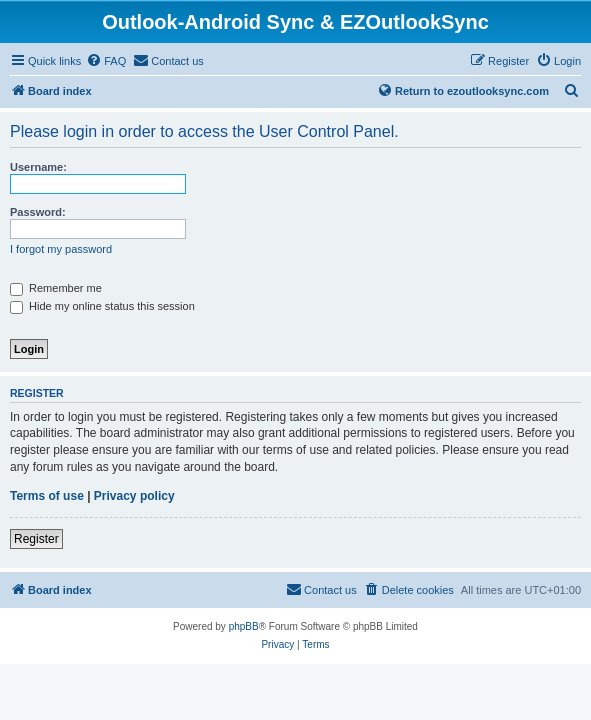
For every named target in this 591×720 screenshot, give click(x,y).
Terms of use (47, 496)
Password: (38, 212)
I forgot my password (61, 249)
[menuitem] (106, 61)
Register (36, 539)
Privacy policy (134, 496)
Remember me (56, 288)
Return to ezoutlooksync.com (463, 90)
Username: (38, 167)
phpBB (244, 626)
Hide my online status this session (102, 306)
